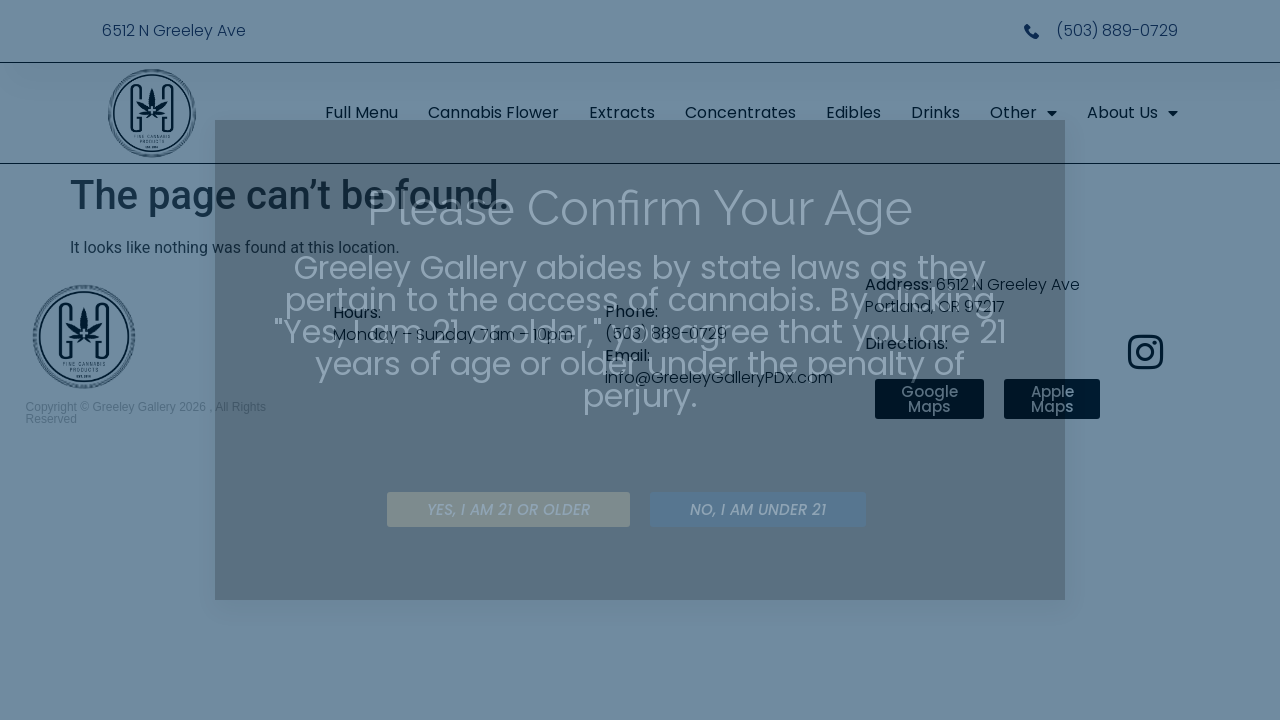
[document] (640, 360)
